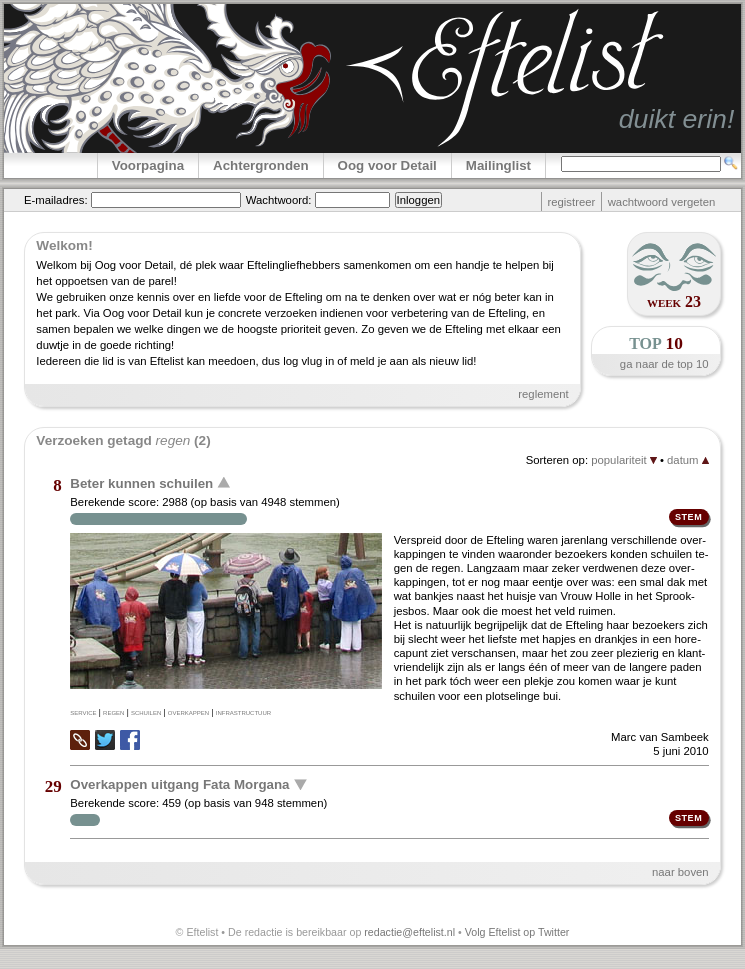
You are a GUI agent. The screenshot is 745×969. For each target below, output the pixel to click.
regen (113, 712)
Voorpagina (148, 165)
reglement (543, 394)
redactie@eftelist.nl (409, 932)
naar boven (680, 872)
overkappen (188, 712)
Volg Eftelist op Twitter (517, 932)
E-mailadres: (56, 200)
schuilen (146, 712)
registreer (571, 202)
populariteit (624, 460)
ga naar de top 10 (664, 364)
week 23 (674, 301)
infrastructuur (243, 712)
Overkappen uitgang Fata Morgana (179, 784)
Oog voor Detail (387, 165)
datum (688, 460)
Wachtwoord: (279, 200)
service (83, 712)
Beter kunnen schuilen (141, 483)
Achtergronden (261, 165)
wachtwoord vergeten (662, 202)
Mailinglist (498, 165)
